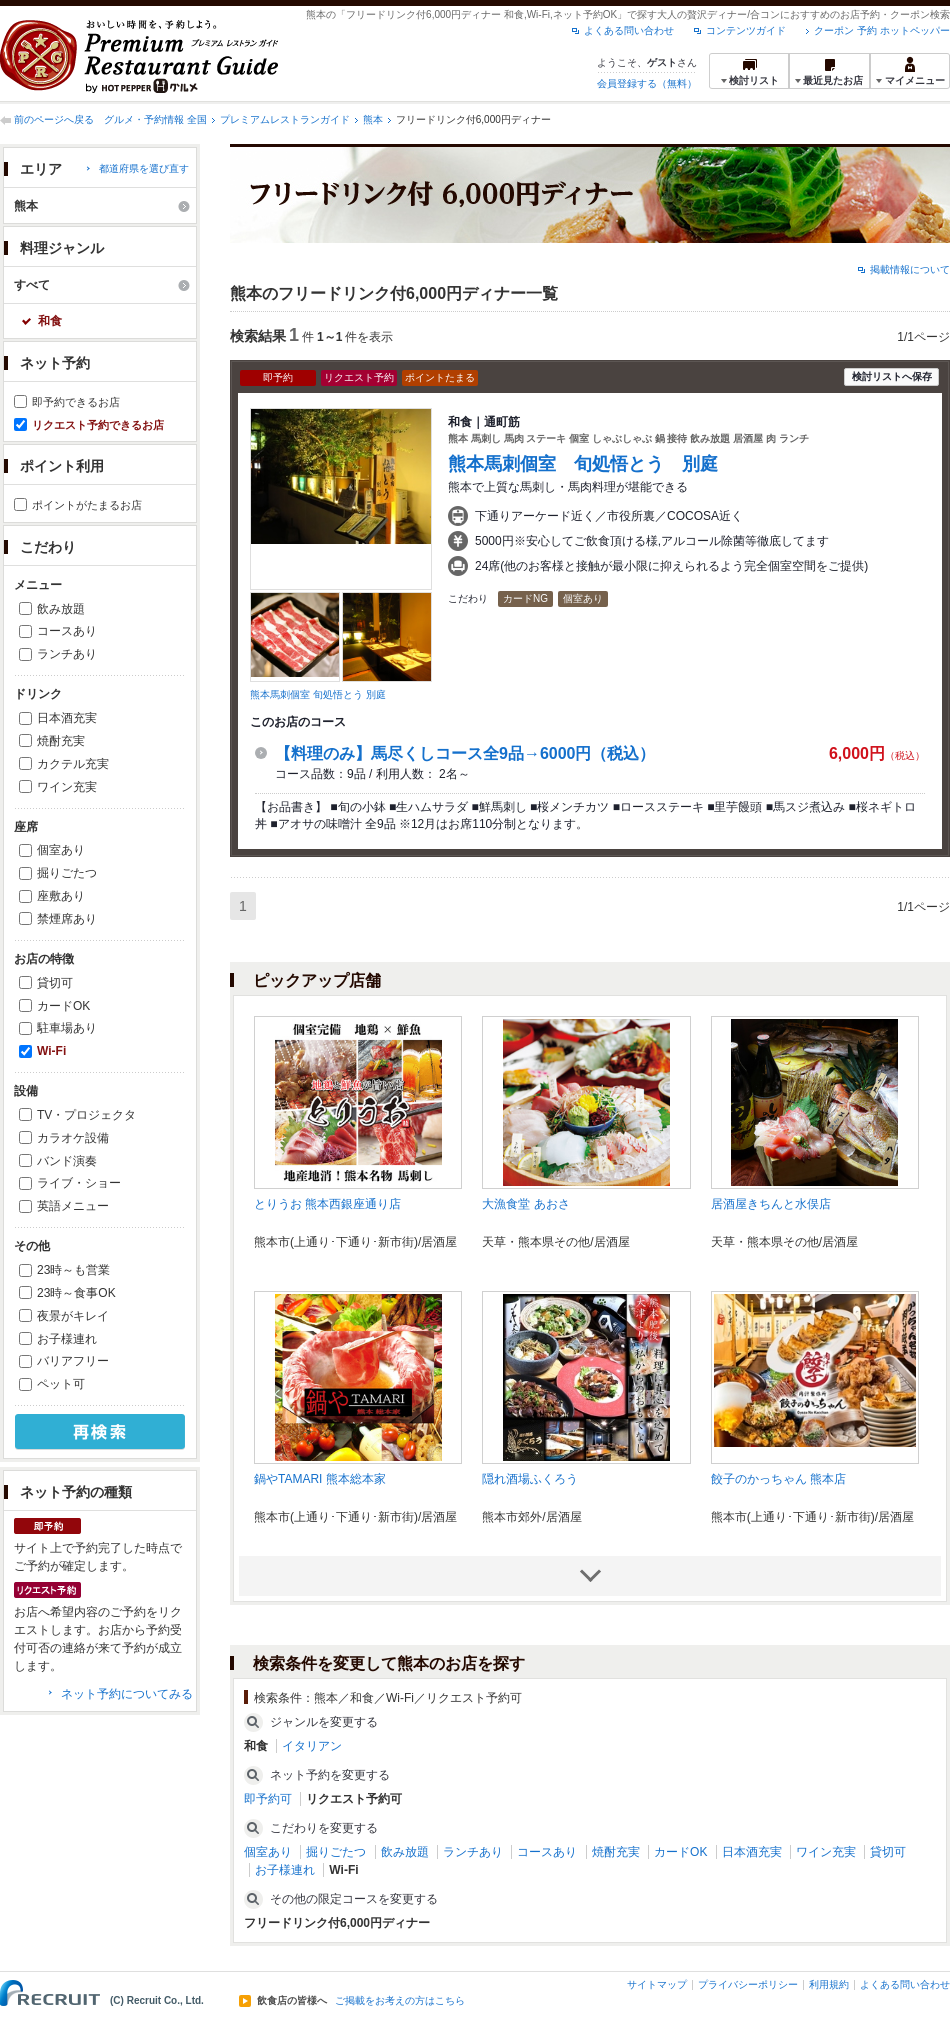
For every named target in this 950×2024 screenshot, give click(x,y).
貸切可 (55, 983)
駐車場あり (67, 1028)
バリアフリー (73, 1361)
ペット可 (61, 1384)
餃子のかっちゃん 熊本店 (778, 1479)
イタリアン (312, 1746)
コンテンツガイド (746, 30)
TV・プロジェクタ (86, 1115)
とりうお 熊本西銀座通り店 (327, 1204)
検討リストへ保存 (892, 376)
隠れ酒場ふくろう (530, 1479)
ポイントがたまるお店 (87, 505)
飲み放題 (61, 609)
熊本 (373, 119)
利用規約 (829, 1984)
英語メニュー (73, 1206)
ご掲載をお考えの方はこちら (400, 2001)
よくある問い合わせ (629, 30)
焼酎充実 (61, 741)
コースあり (67, 631)
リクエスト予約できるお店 (98, 425)
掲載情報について (910, 269)
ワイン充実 (67, 787)
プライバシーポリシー (748, 1984)
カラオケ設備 (73, 1138)
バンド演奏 (67, 1161)
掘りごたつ (67, 873)
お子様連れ (67, 1339)
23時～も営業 (73, 1270)
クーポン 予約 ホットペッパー (882, 30)
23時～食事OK (76, 1293)
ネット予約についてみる (127, 1694)
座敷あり (61, 896)
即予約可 (268, 1799)
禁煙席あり (67, 919)
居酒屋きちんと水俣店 (771, 1204)
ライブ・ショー (79, 1183)
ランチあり (67, 654)
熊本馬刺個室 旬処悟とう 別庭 (318, 694)
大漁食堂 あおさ (525, 1204)
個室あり (61, 850)
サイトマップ (657, 1984)
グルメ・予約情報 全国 (155, 119)
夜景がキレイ (73, 1316)
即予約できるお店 (76, 402)
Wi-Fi (51, 1051)
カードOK (63, 1006)
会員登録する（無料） (647, 83)
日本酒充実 (67, 718)
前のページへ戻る (54, 119)
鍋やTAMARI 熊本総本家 (320, 1479)
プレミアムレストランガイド (285, 119)
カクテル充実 (73, 764)
